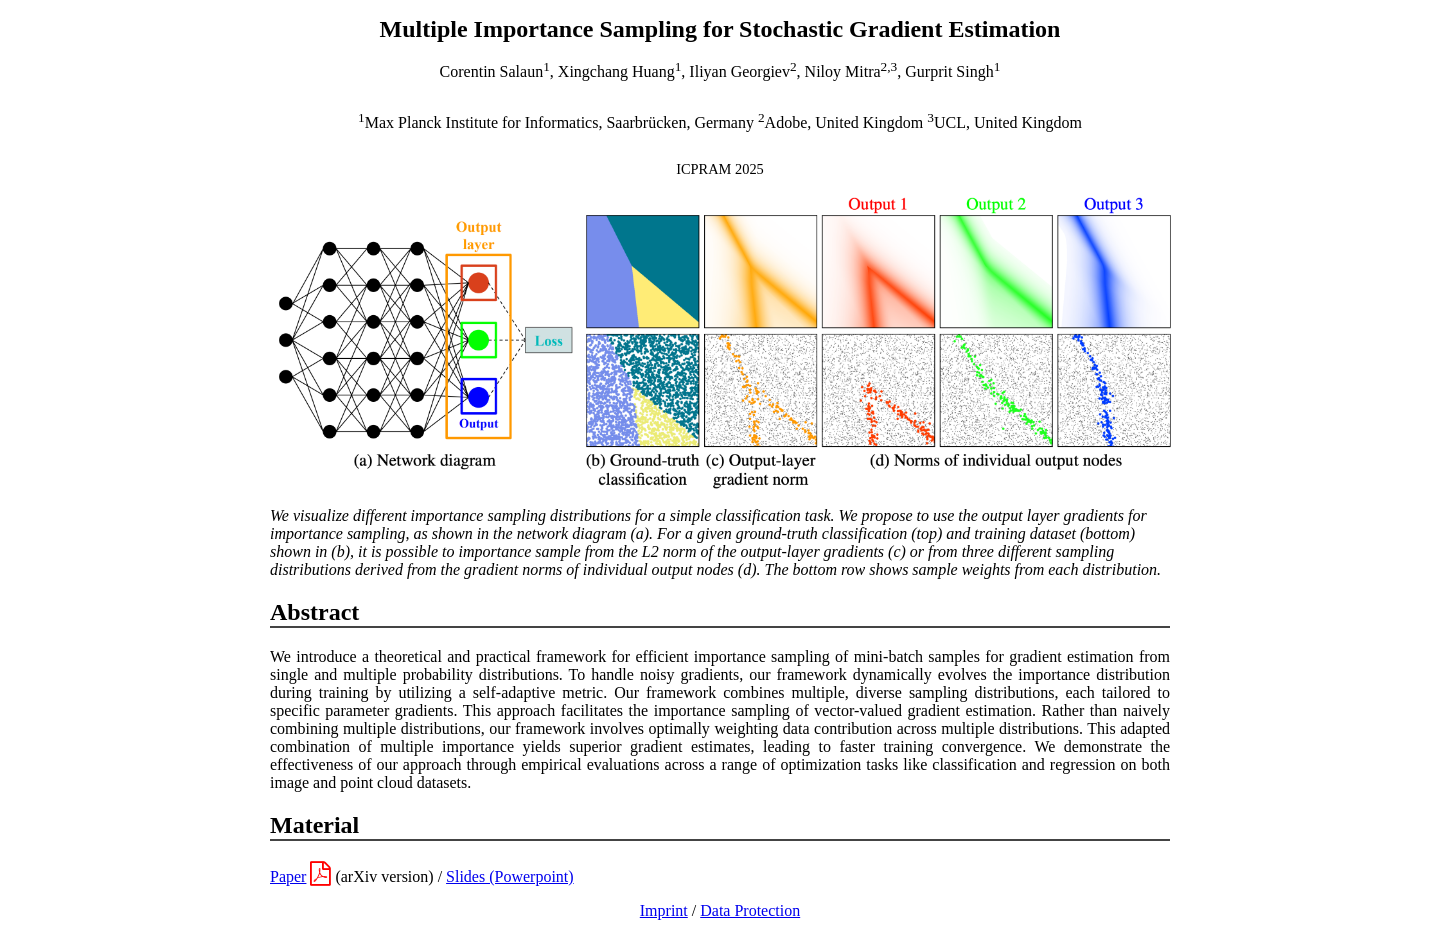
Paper (288, 876)
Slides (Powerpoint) (510, 876)
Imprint (664, 910)
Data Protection (750, 910)
